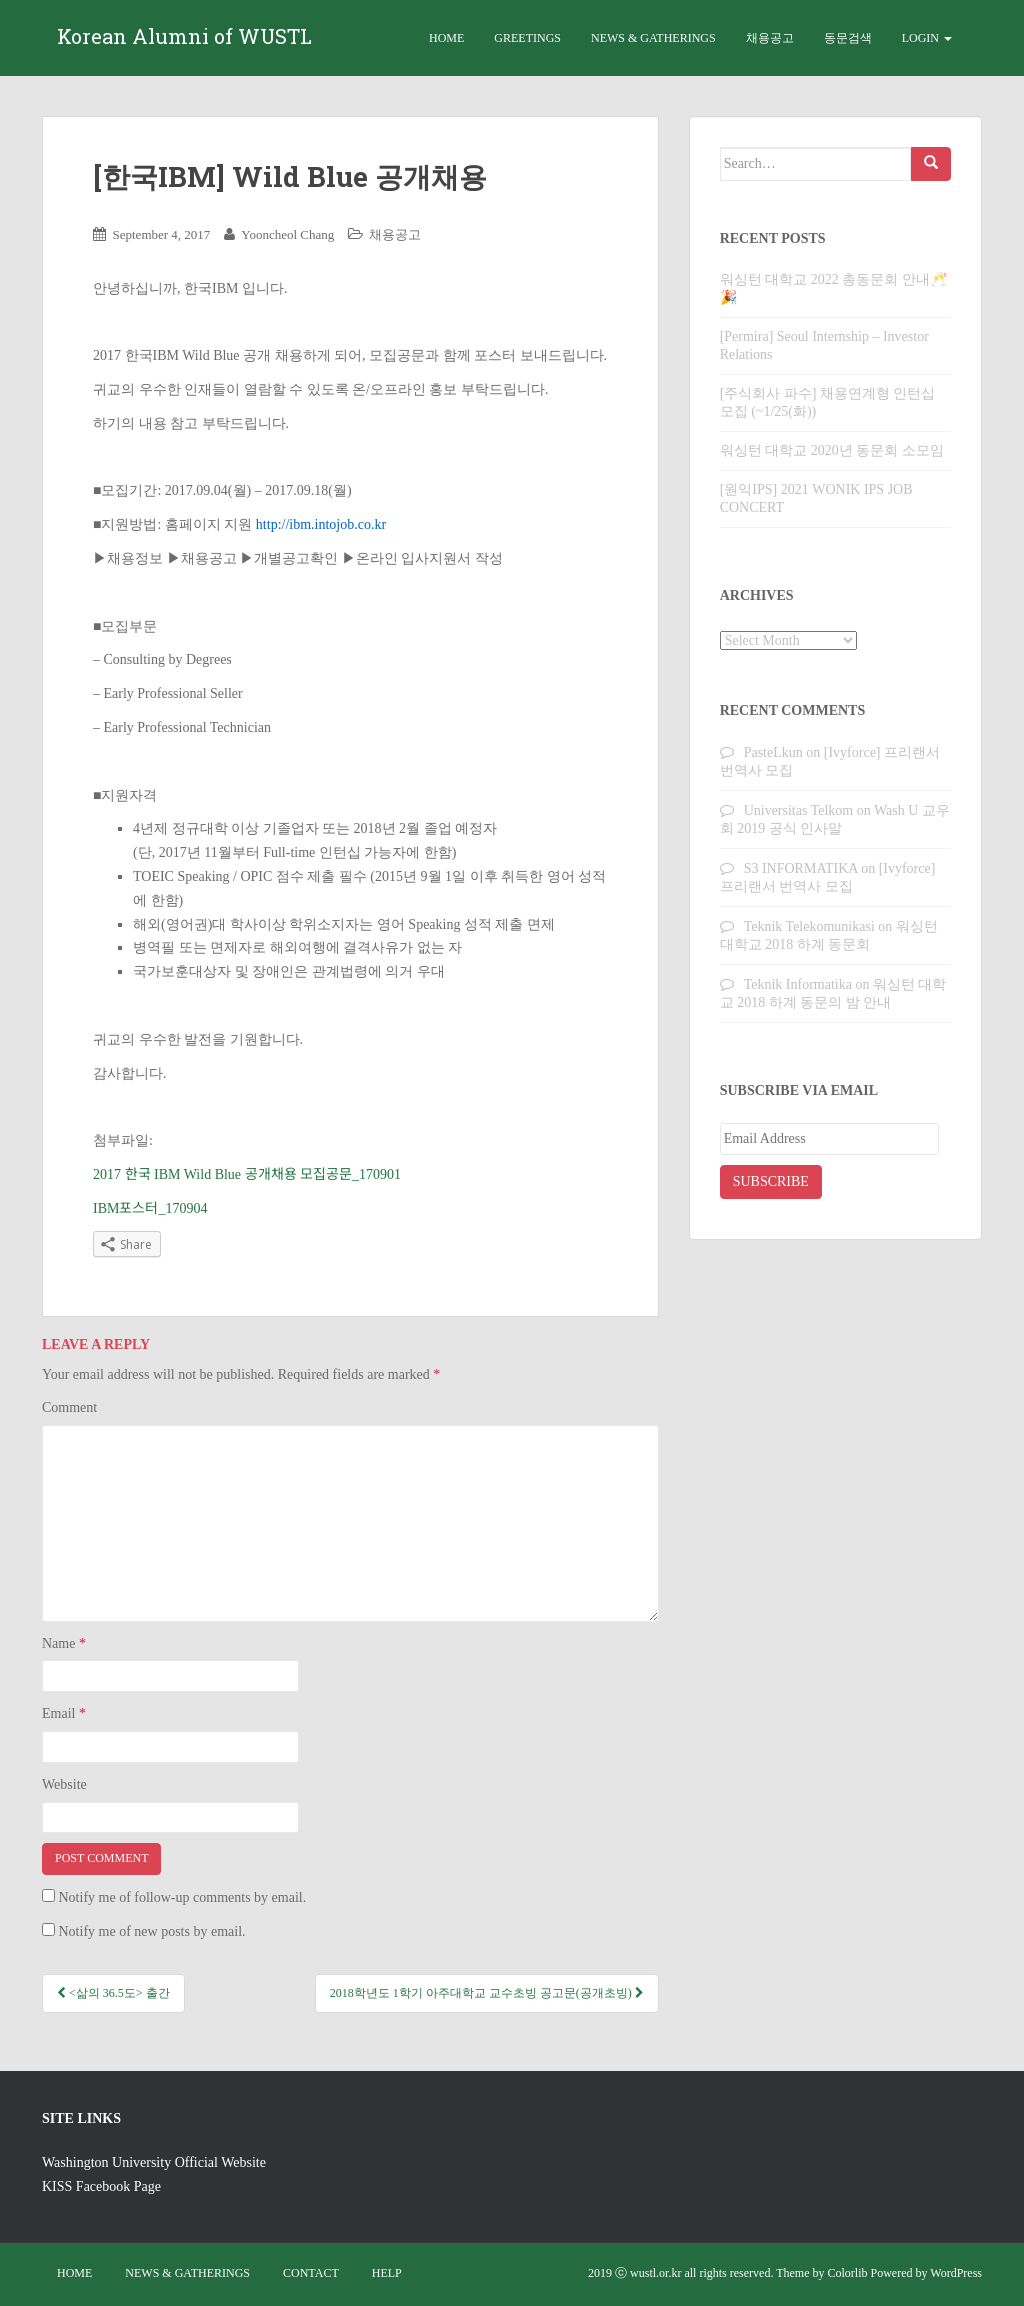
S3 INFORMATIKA (801, 868)
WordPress (956, 2273)
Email (64, 1713)
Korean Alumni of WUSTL (184, 38)
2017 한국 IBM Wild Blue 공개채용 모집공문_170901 (247, 1174)
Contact (311, 2273)
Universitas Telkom (799, 810)
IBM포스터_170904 (150, 1208)
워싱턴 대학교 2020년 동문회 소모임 (832, 450)
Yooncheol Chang (287, 234)
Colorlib (848, 2273)
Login (927, 38)
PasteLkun (773, 752)
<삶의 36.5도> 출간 (113, 1993)
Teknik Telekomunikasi (809, 926)
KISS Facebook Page (101, 2186)
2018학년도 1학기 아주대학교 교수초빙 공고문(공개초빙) (487, 1993)
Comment (69, 1407)
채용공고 (770, 38)
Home (446, 38)
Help (387, 2273)
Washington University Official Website (154, 2162)
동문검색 (848, 38)
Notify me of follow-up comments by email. (183, 1897)
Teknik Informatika (798, 984)
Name (64, 1643)
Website (64, 1784)
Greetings (527, 38)
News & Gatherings (653, 38)
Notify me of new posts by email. (152, 1931)
